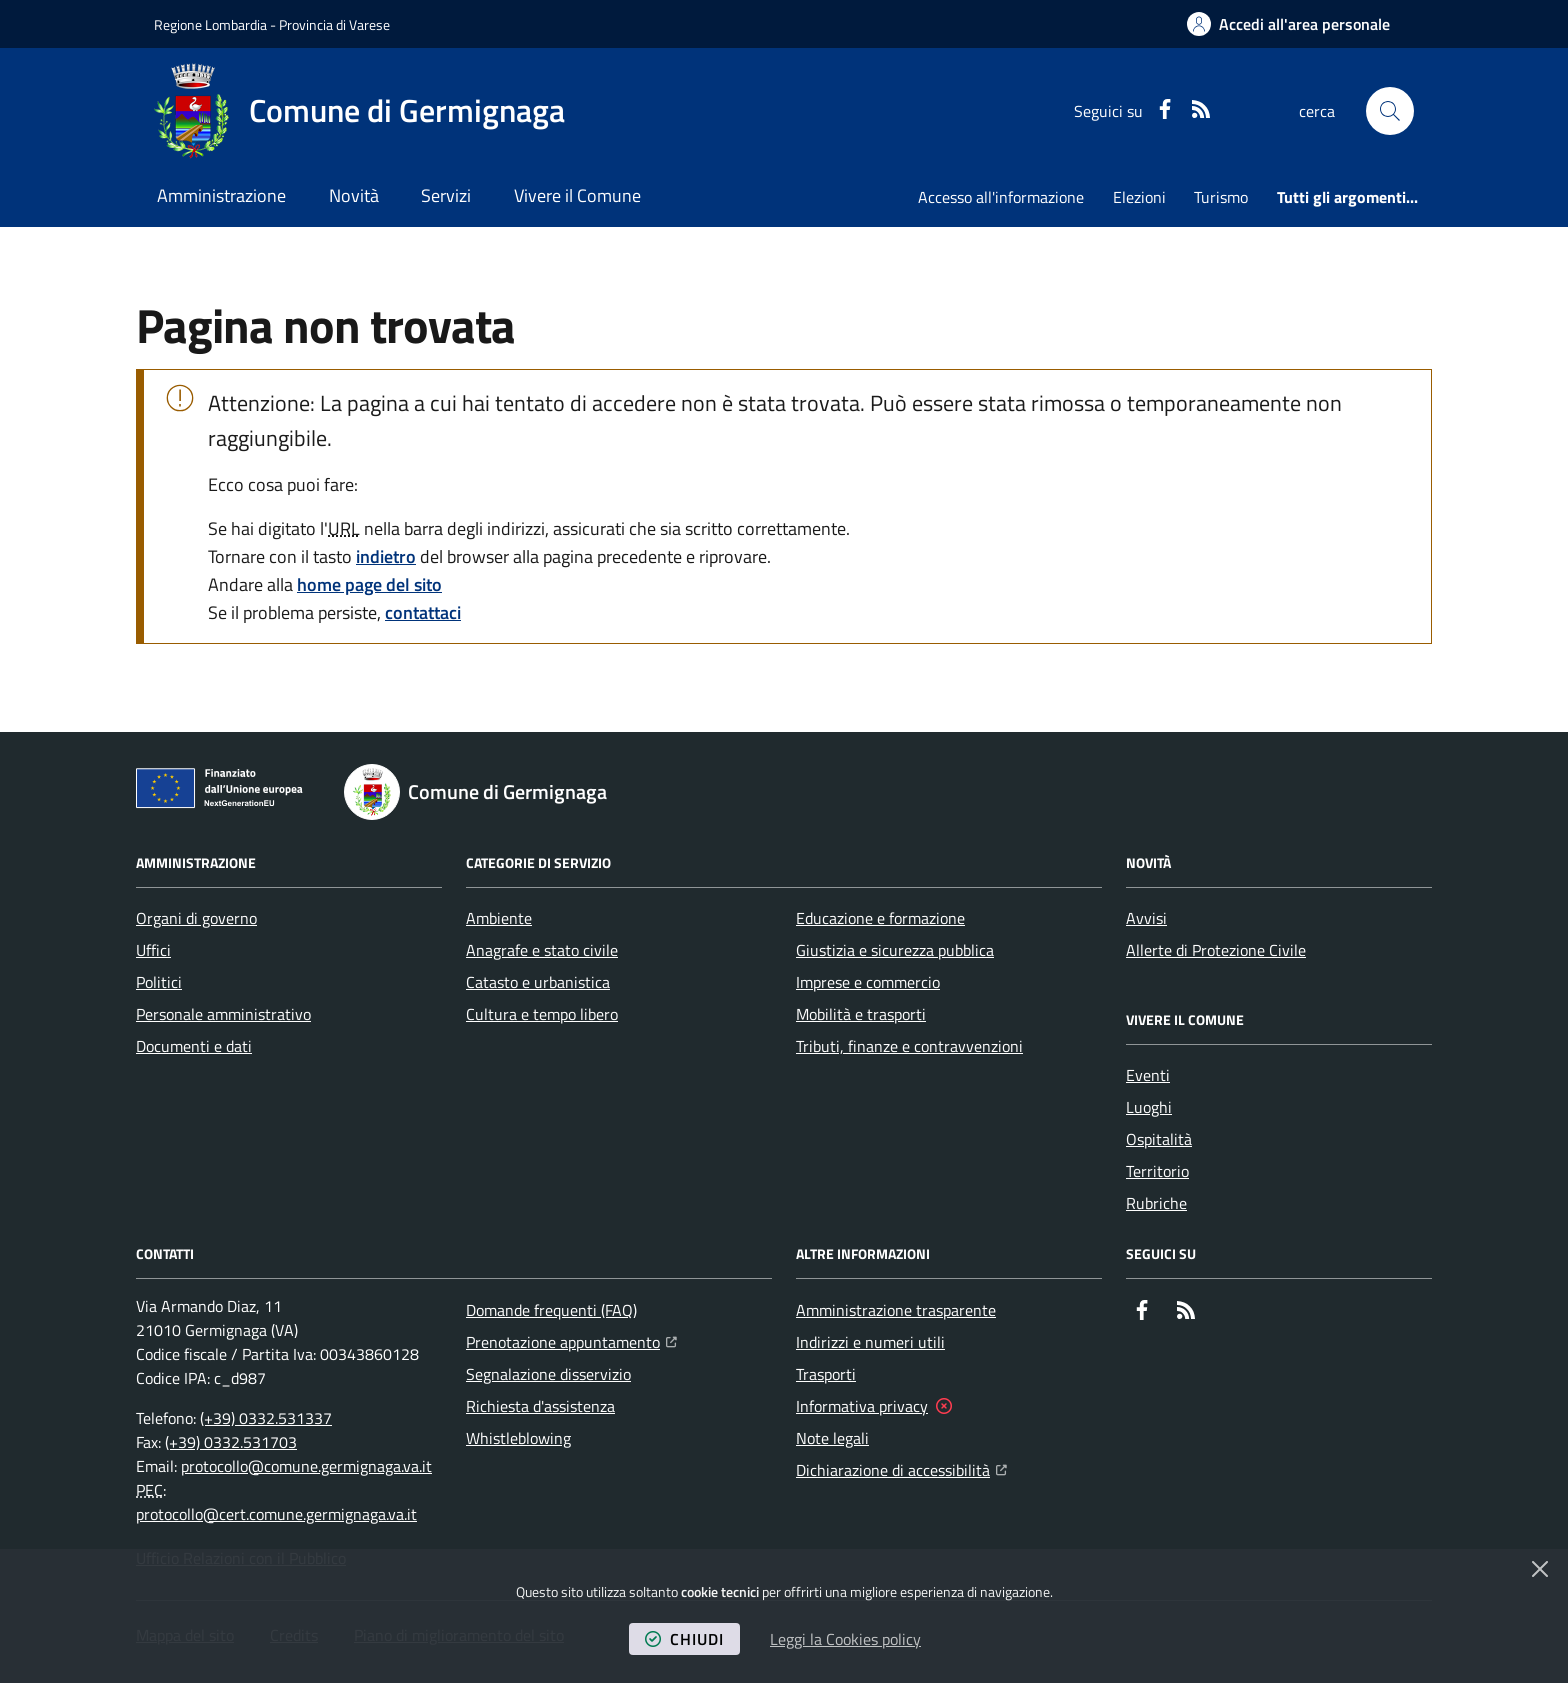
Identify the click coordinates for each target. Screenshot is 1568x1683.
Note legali (832, 1438)
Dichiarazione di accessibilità (901, 1468)
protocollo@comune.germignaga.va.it (306, 1466)
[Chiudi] (1540, 1569)
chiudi (684, 1639)
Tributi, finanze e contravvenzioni (909, 1046)
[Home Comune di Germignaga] (359, 111)
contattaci (423, 612)
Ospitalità (1159, 1139)
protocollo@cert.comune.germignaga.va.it (276, 1514)
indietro (386, 556)
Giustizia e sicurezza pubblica (895, 950)
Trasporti (826, 1374)
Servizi (446, 195)
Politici (159, 982)
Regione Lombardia (210, 24)
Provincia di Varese (334, 24)
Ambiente (499, 918)
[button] (1390, 111)
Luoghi (1149, 1107)
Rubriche (1156, 1203)
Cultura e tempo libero (542, 1014)
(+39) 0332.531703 (231, 1442)
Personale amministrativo (223, 1014)
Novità (354, 195)
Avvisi (1146, 918)
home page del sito (369, 584)
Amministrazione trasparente (896, 1310)
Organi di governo (196, 918)
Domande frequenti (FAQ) (551, 1310)
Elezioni (1139, 197)
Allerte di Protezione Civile (1216, 950)
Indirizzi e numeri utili (870, 1342)
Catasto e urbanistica (538, 982)
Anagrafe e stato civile (542, 950)
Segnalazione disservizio (548, 1374)
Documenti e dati (194, 1046)
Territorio (1157, 1171)
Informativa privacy (862, 1406)
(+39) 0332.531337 (266, 1418)
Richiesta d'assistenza (540, 1406)
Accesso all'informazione (1001, 197)
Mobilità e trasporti (861, 1014)
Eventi (1148, 1075)
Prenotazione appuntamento (571, 1340)
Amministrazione (221, 195)
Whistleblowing (518, 1438)
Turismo (1221, 197)
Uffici (153, 950)
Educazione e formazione (880, 918)
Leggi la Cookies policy (845, 1639)
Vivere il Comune (577, 195)
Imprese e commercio (868, 982)
